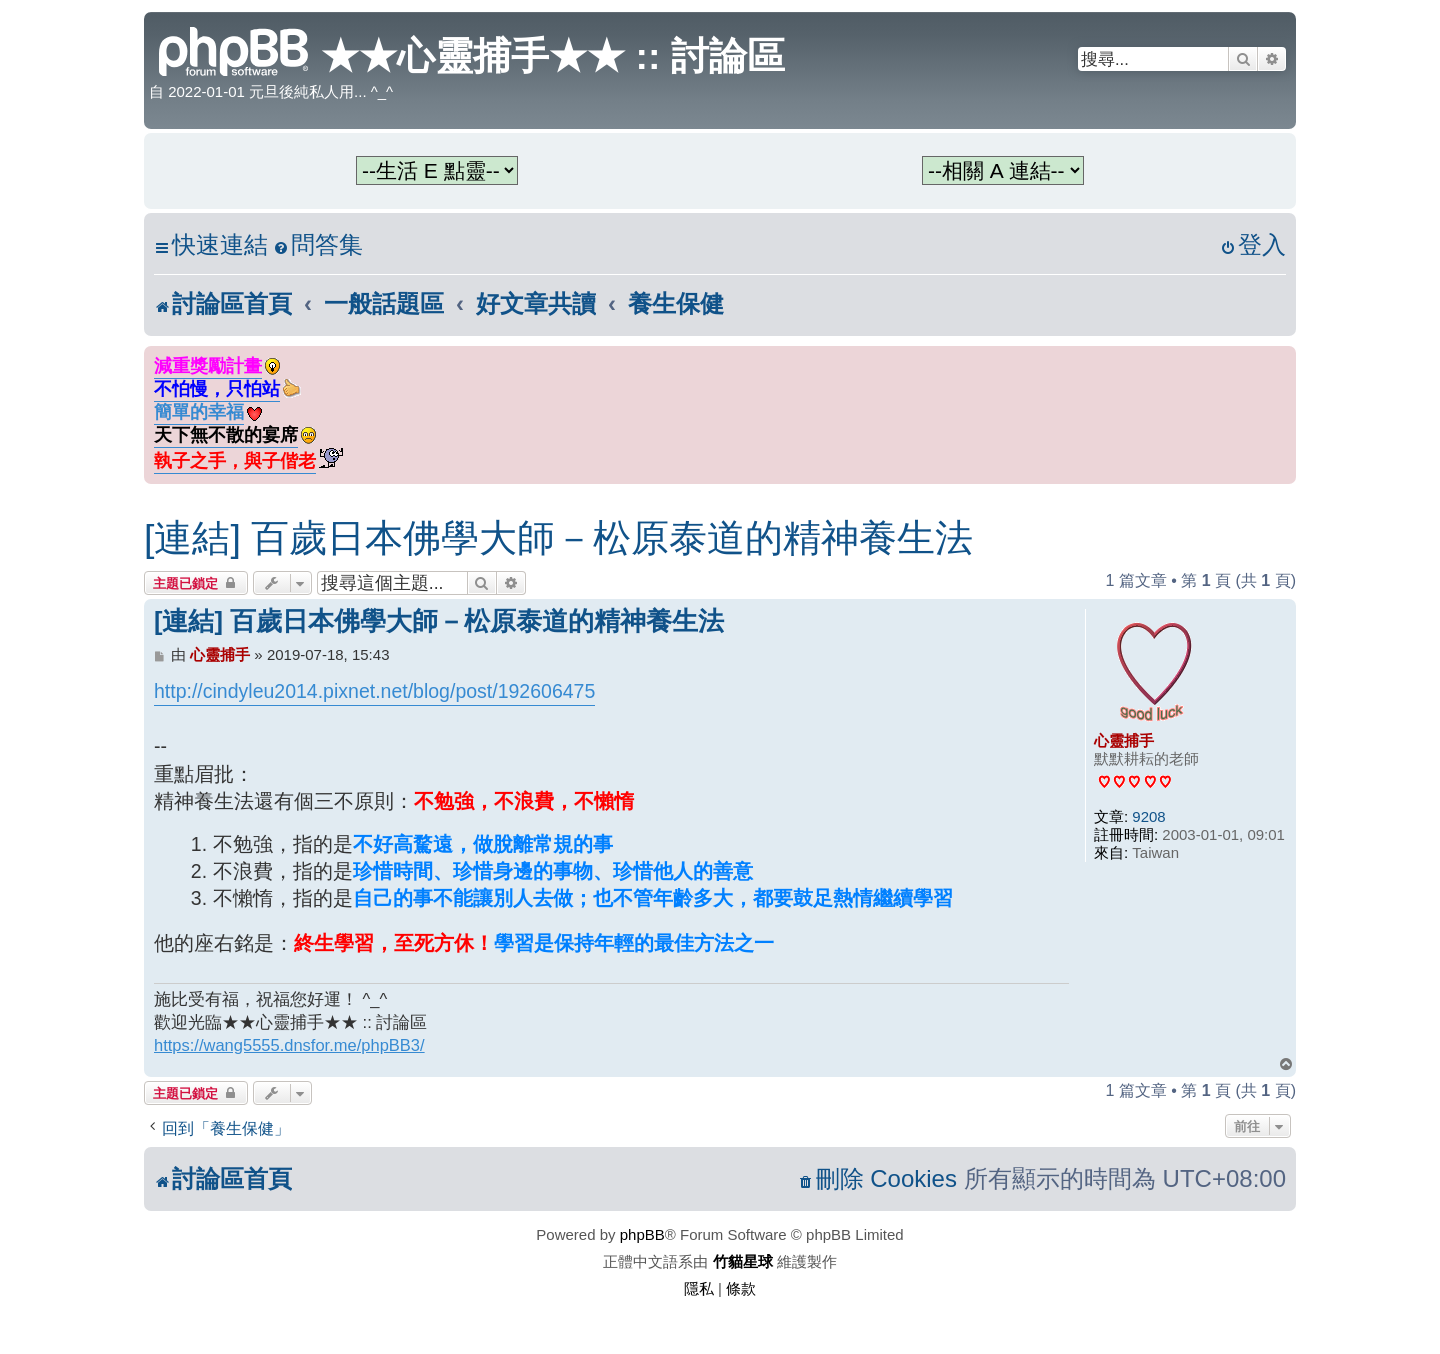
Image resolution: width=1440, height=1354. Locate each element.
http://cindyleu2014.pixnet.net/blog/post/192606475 (374, 691)
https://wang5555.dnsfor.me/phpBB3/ (289, 1045)
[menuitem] (318, 245)
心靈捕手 (1124, 740)
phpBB (642, 1234)
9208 (1148, 816)
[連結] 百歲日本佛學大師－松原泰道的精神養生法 (558, 538)
